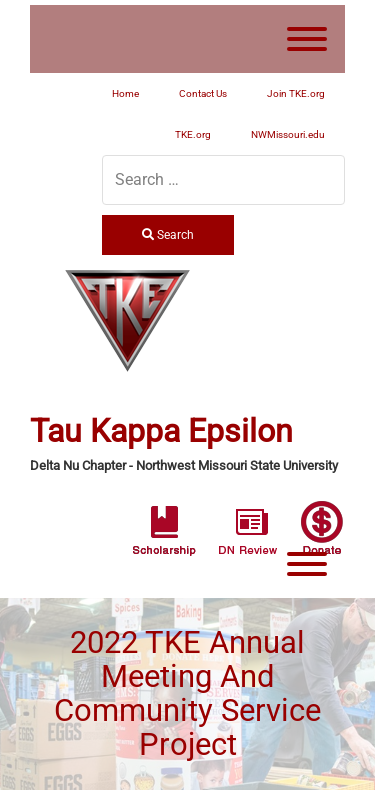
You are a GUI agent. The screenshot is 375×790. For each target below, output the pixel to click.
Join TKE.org (296, 93)
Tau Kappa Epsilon (161, 431)
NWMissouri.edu (288, 134)
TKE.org (193, 134)
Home (125, 93)
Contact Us (203, 93)
